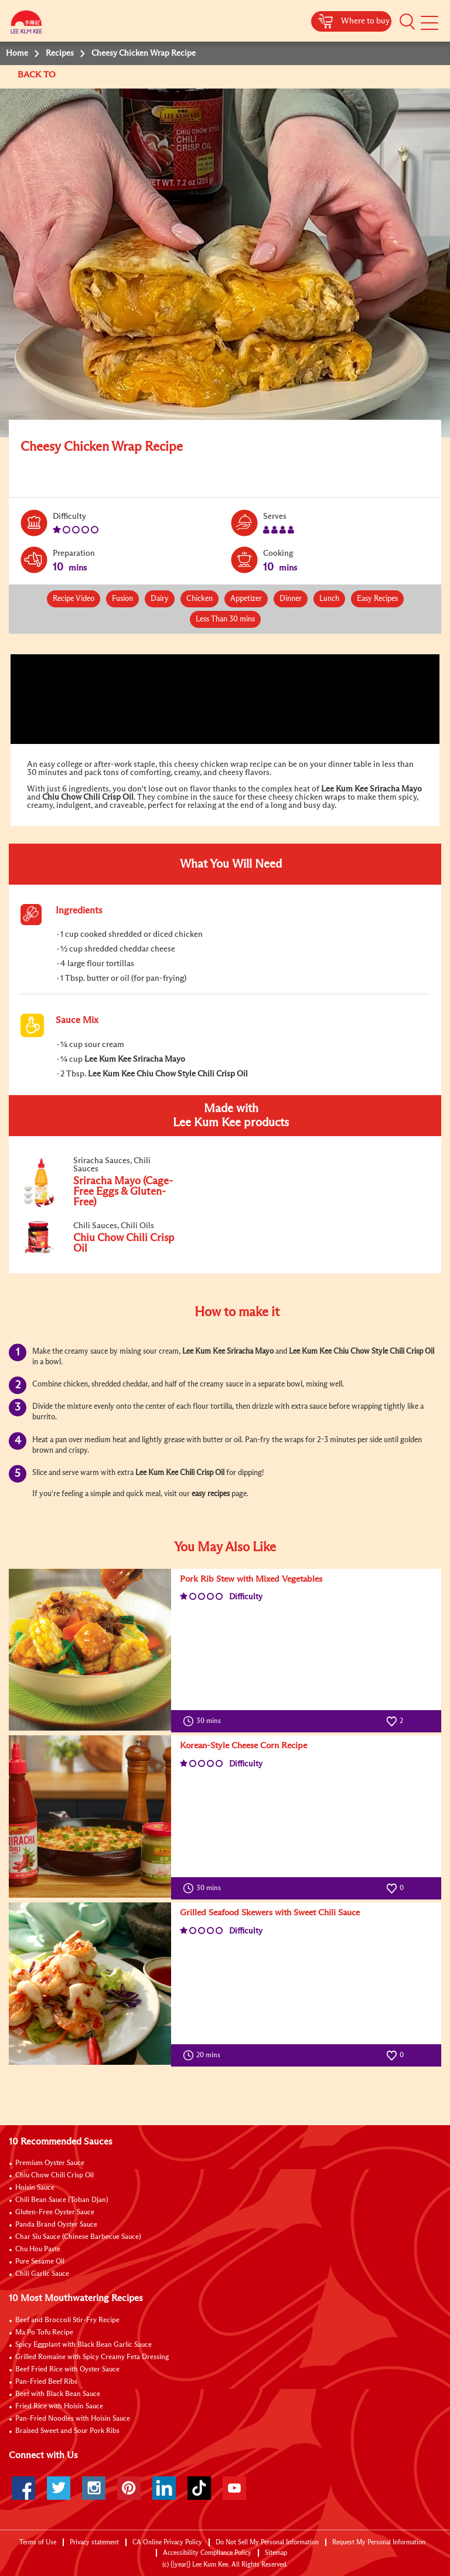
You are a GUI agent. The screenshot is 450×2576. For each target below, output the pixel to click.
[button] (407, 21)
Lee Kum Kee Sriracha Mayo (371, 789)
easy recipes (211, 1494)
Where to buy (365, 21)
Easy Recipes (377, 599)
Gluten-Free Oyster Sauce (54, 2212)
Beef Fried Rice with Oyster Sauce (67, 2369)
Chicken (199, 599)
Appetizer (246, 599)
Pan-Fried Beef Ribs (46, 2381)
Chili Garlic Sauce (42, 2274)
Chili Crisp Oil (412, 1351)
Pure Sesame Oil (39, 2261)
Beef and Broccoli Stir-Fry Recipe (67, 2320)
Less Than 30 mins (225, 619)
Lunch (329, 599)
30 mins (204, 1721)
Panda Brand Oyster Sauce (56, 2224)
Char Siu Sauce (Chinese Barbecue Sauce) (78, 2237)
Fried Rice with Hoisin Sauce (59, 2406)
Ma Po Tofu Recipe (44, 2332)
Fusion (122, 599)
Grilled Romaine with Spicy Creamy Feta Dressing (92, 2357)
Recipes (60, 53)
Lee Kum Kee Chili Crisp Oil (179, 1473)
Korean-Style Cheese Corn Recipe (243, 1745)
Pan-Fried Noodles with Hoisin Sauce (72, 2418)
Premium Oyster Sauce (49, 2163)
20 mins (204, 2055)
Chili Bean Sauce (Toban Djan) (61, 2200)
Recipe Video (73, 599)
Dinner (290, 599)
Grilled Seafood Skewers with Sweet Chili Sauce (270, 1912)
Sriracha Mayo (250, 1351)
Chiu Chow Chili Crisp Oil (88, 797)
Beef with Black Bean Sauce (57, 2394)
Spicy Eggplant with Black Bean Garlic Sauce (83, 2345)
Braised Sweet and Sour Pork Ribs (67, 2431)
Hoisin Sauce (34, 2187)
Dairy (160, 599)
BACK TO (38, 74)
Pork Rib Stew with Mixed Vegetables (251, 1579)
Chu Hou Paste (37, 2249)
